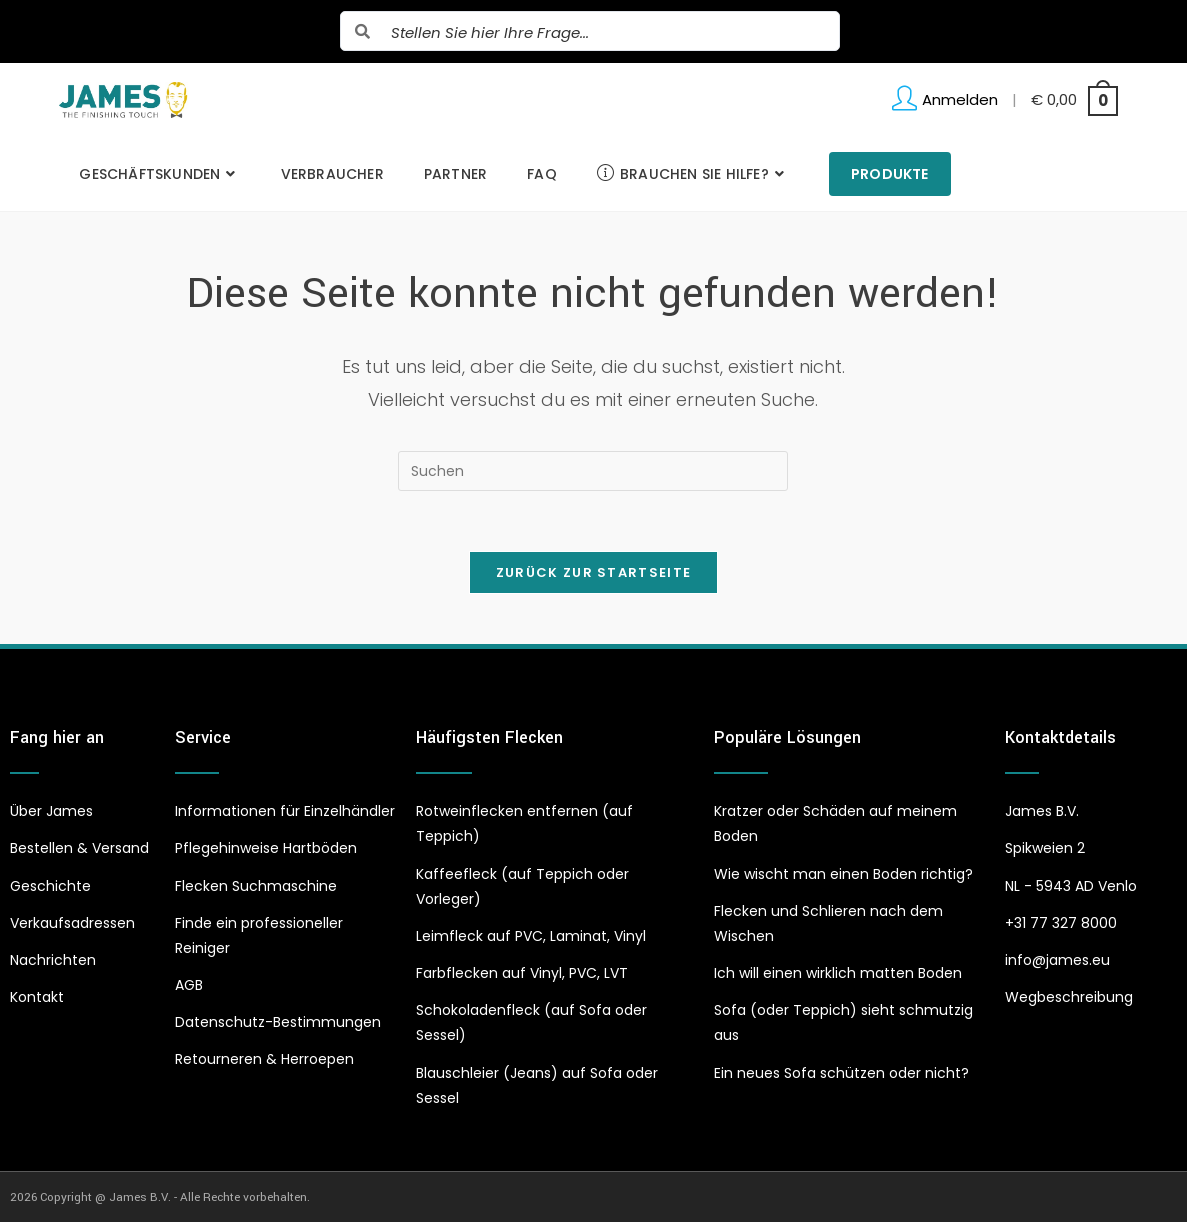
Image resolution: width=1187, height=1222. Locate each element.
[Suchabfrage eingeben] (593, 471)
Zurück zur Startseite (593, 572)
